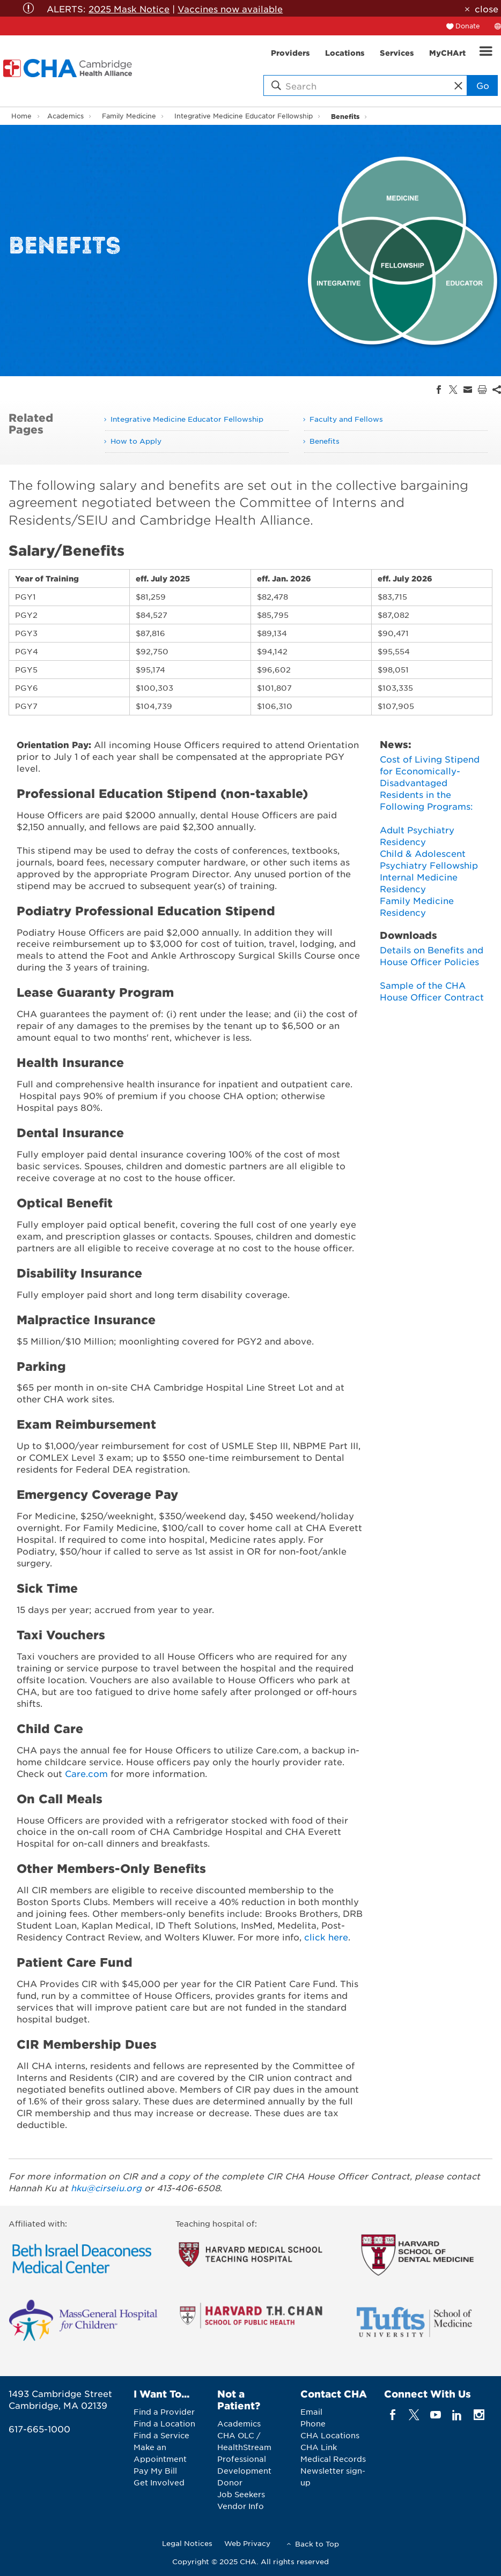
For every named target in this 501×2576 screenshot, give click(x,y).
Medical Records (333, 2458)
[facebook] (392, 2414)
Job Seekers (241, 2494)
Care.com (86, 1773)
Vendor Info (240, 2506)
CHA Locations (329, 2435)
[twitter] (414, 2414)
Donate (467, 25)
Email (311, 2411)
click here (326, 1936)
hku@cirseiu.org (106, 2187)
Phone (313, 2423)
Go (482, 85)
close (486, 8)
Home (21, 115)
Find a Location (164, 2423)
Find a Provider (164, 2411)
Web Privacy (247, 2543)
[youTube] (436, 2414)
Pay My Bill (155, 2470)
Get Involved (159, 2482)
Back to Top (317, 2543)
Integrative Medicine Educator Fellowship (243, 115)
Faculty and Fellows (346, 418)
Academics (65, 115)
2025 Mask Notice (129, 8)
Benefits (345, 116)
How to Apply (135, 440)
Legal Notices (187, 2543)
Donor (229, 2482)
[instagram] (478, 2414)
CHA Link (318, 2447)
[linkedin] (457, 2414)
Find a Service (161, 2435)
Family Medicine (129, 115)
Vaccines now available (230, 8)
